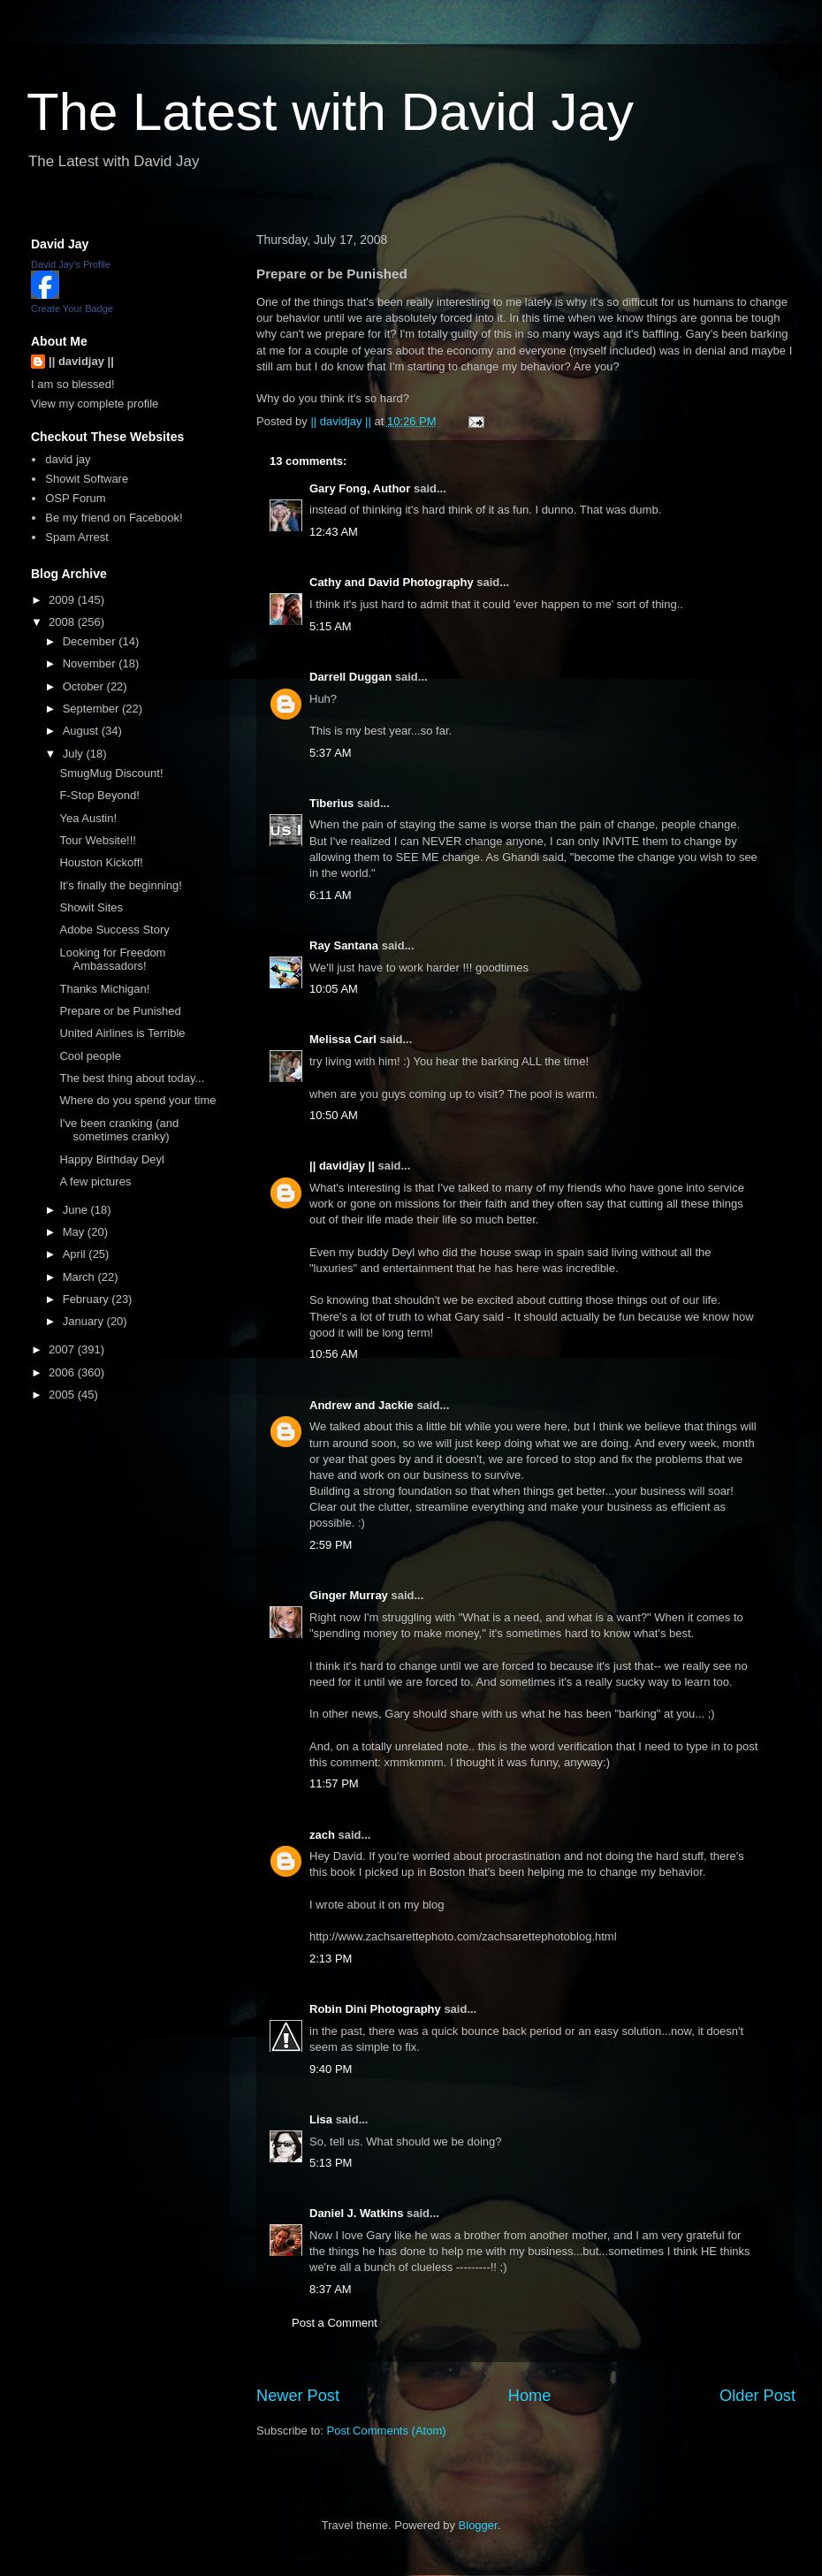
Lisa (320, 2119)
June (77, 1209)
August (82, 730)
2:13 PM (330, 1958)
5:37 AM (330, 752)
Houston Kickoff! (100, 862)
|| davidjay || (342, 1165)
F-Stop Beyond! (99, 795)
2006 (63, 1372)
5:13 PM (330, 2162)
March (80, 1277)
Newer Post (297, 2396)
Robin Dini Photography (375, 2009)
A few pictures (95, 1181)
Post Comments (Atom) (386, 2430)
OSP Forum (75, 498)
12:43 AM (333, 531)
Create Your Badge (72, 308)
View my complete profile (94, 403)
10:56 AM (333, 1353)
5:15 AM (330, 626)
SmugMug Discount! (111, 773)
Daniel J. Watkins (356, 2213)
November (91, 663)
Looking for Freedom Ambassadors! (112, 959)
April (76, 1254)
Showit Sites (91, 907)
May (75, 1231)
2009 (63, 599)
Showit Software (86, 478)
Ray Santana (343, 945)
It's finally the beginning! (120, 885)
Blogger (478, 2525)
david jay (67, 459)
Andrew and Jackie (361, 1405)
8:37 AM (330, 2289)
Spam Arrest (77, 537)
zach (322, 1834)
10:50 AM (333, 1115)
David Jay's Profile (70, 264)
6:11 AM (330, 895)
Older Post (757, 2396)
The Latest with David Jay (330, 111)
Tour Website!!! (97, 840)
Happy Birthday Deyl (111, 1159)
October (85, 686)
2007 (63, 1349)
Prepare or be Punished (119, 1010)
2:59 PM (330, 1544)
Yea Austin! (88, 818)
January (85, 1321)
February (87, 1299)
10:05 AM (333, 988)
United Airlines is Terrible (122, 1033)
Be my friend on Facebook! (113, 517)
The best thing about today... (131, 1078)
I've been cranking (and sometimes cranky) (119, 1130)
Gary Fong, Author (359, 488)
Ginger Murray (348, 1595)
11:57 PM (334, 1783)
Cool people (89, 1056)
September (92, 708)
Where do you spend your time (137, 1100)
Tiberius (331, 803)
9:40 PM (330, 2069)
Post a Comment (334, 2322)
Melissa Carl (343, 1039)
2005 (63, 1394)
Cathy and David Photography (391, 582)
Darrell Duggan (350, 676)
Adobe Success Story (114, 929)
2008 (63, 622)
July (75, 753)
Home (530, 2396)
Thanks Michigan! (104, 988)
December (91, 641)
